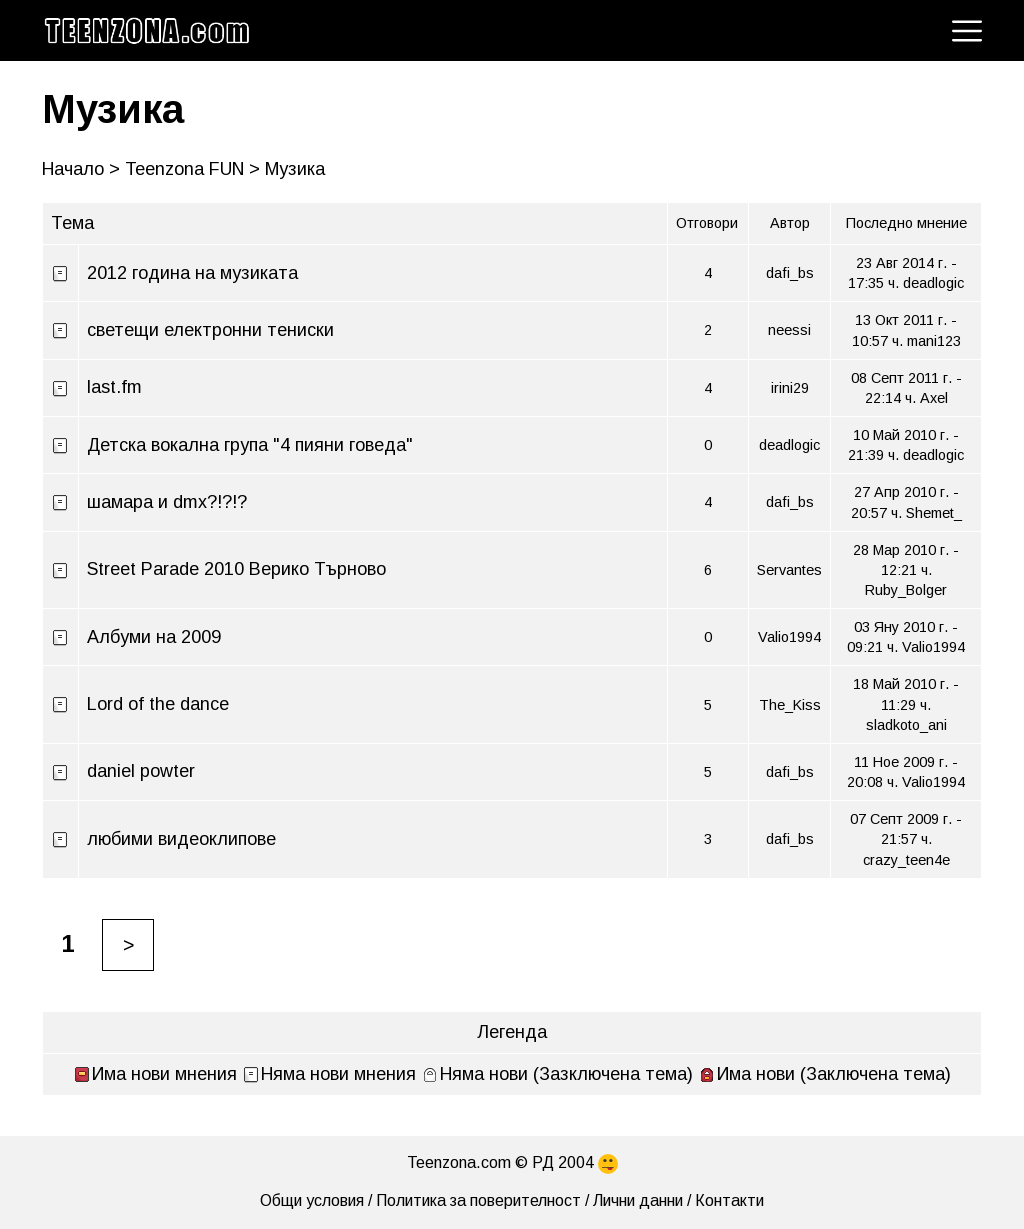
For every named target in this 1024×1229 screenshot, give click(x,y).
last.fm (114, 387)
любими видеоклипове (181, 839)
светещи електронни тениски (210, 330)
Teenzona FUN (184, 169)
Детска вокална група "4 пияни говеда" (250, 445)
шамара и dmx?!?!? (167, 502)
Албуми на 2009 (154, 637)
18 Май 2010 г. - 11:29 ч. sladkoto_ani (906, 704)
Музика (113, 109)
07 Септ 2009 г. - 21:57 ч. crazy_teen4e (906, 839)
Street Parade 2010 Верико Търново (236, 569)
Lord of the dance (158, 704)
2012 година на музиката (192, 273)
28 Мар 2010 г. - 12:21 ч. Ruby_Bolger (906, 570)
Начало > (81, 169)
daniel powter (141, 771)
